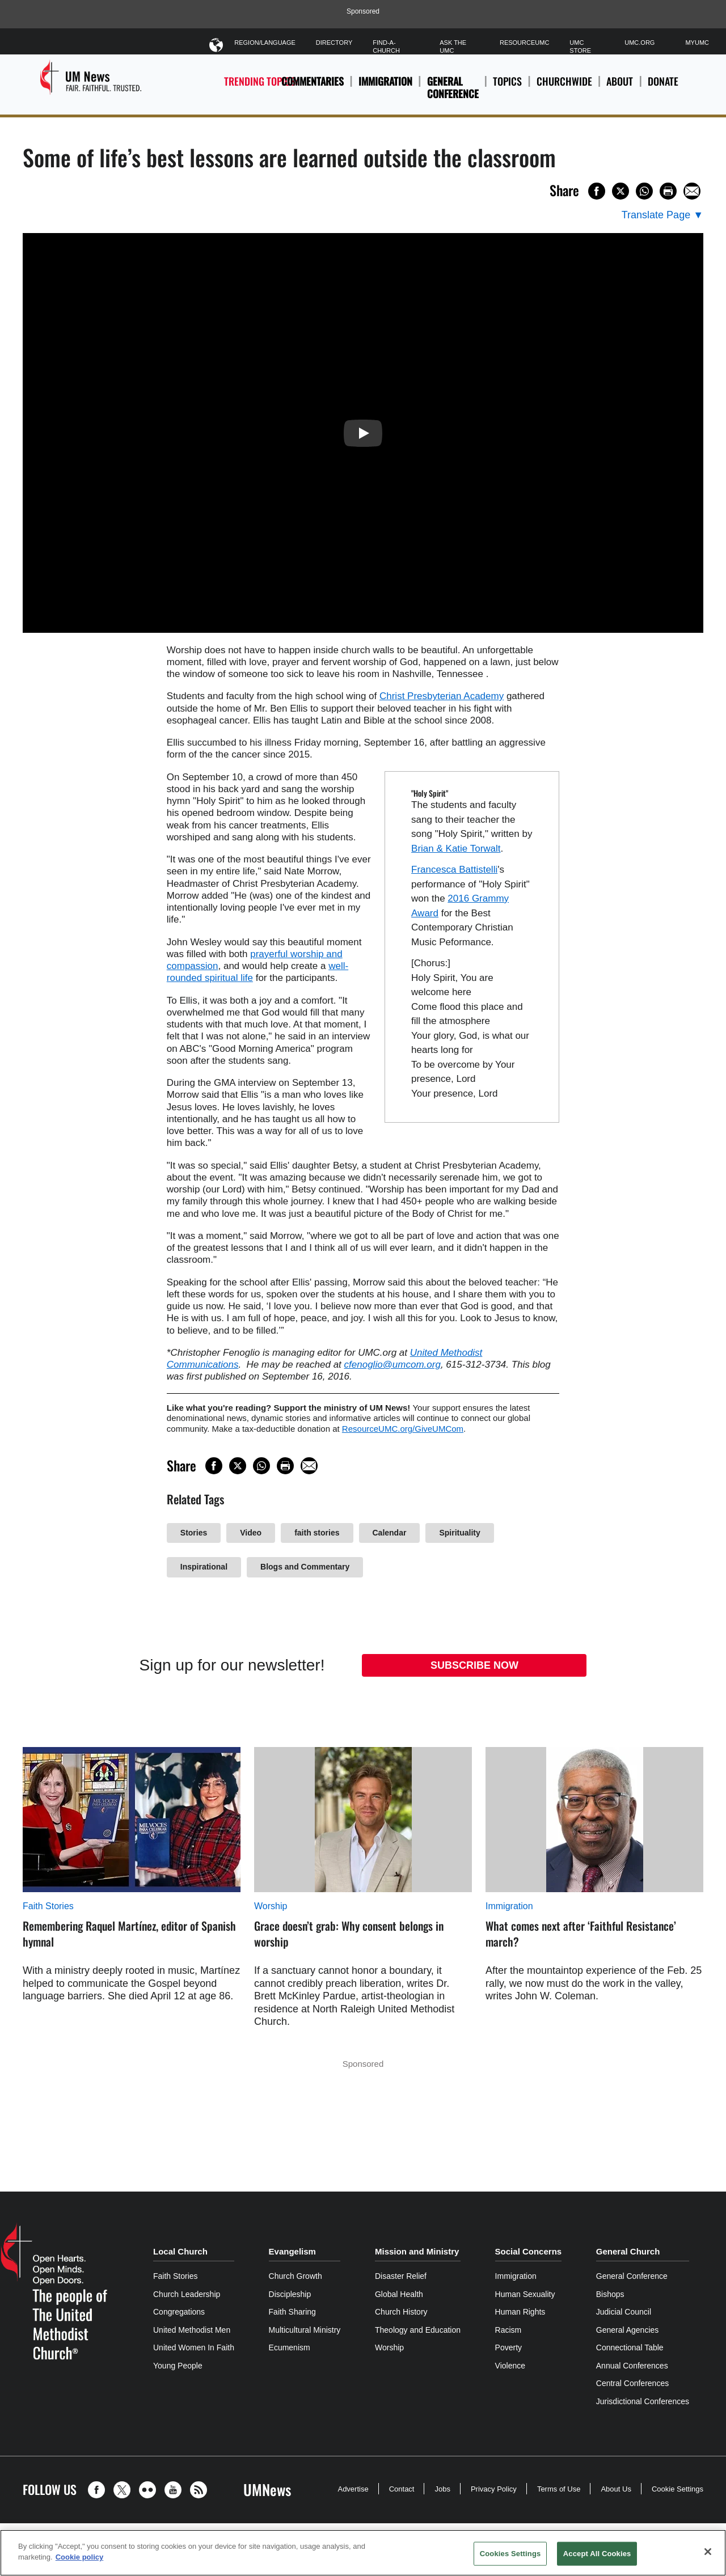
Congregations (179, 2311)
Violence (510, 2365)
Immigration (385, 81)
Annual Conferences (632, 2365)
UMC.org (639, 42)
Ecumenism (289, 2347)
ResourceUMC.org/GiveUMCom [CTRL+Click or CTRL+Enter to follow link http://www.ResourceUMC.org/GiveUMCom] (402, 1428)
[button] (99, 2489)
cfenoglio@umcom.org (392, 1364)
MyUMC (697, 42)
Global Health (399, 2294)
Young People (177, 2365)
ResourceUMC (524, 42)
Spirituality (459, 1532)
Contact (402, 2489)
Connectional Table (630, 2347)
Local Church (180, 2251)
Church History (401, 2311)
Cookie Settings (677, 2489)
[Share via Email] (691, 191)
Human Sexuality (525, 2294)
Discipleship (290, 2294)
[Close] (707, 2551)
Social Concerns (528, 2251)
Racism (508, 2329)
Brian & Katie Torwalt (455, 848)
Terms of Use (559, 2489)
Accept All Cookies (597, 2553)
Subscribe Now (474, 1665)
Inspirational (203, 1566)
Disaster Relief (401, 2276)
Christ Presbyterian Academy (441, 696)
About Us (616, 2489)
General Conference (453, 87)
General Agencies (627, 2329)
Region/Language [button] (265, 44)
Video (250, 1532)
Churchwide (564, 88)
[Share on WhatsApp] (644, 191)
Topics (507, 88)
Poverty (508, 2347)
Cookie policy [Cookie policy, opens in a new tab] (80, 2557)
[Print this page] (668, 191)
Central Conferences (632, 2383)
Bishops (610, 2294)
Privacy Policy (494, 2489)
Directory (334, 42)
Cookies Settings (510, 2553)
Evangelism (292, 2251)
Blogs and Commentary (304, 1566)
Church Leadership (186, 2294)
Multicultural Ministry (305, 2329)
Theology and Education (418, 2329)
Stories (193, 1532)
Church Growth (295, 2276)
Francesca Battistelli (454, 869)
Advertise (352, 2489)
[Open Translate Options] (662, 215)
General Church (628, 2251)
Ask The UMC (453, 46)
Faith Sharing (292, 2311)
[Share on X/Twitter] (620, 191)
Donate (663, 88)
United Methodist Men (191, 2329)
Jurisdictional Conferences (642, 2401)
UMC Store (580, 46)
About (619, 88)
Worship (270, 1906)
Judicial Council (623, 2311)
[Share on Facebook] (596, 191)
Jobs (442, 2489)
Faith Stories (48, 1906)
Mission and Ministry (417, 2251)
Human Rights (520, 2311)
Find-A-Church (386, 46)
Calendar (390, 1532)
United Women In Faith (193, 2347)
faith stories (316, 1532)
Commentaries (312, 81)
